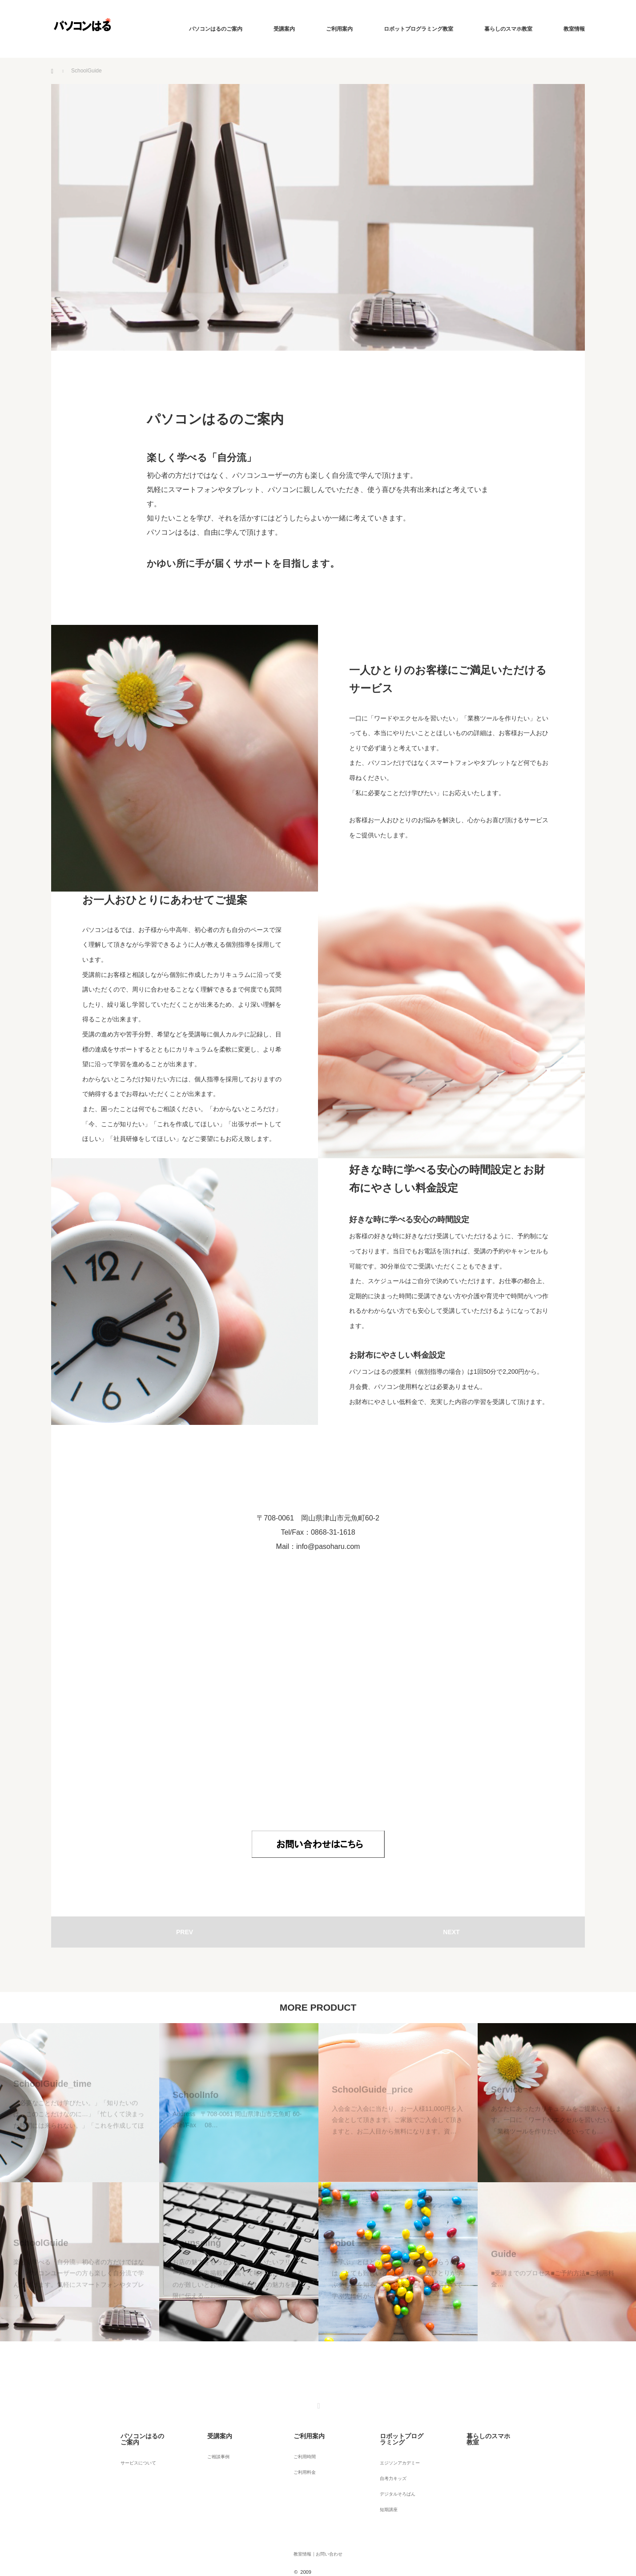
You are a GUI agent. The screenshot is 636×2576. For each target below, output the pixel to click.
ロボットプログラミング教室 (418, 29)
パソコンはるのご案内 (215, 29)
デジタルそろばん (392, 2473)
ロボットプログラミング (400, 2433)
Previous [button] (15, 2007)
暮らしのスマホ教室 (508, 29)
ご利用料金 (298, 2461)
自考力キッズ (387, 2461)
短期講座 (381, 2485)
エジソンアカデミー (395, 2449)
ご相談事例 (211, 2449)
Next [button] (620, 2007)
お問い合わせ (332, 2528)
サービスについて (133, 2449)
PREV (184, 1932)
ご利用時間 (298, 2449)
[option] (79, 2182)
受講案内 (284, 29)
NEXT (451, 1932)
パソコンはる (327, 2542)
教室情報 (574, 29)
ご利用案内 (339, 29)
